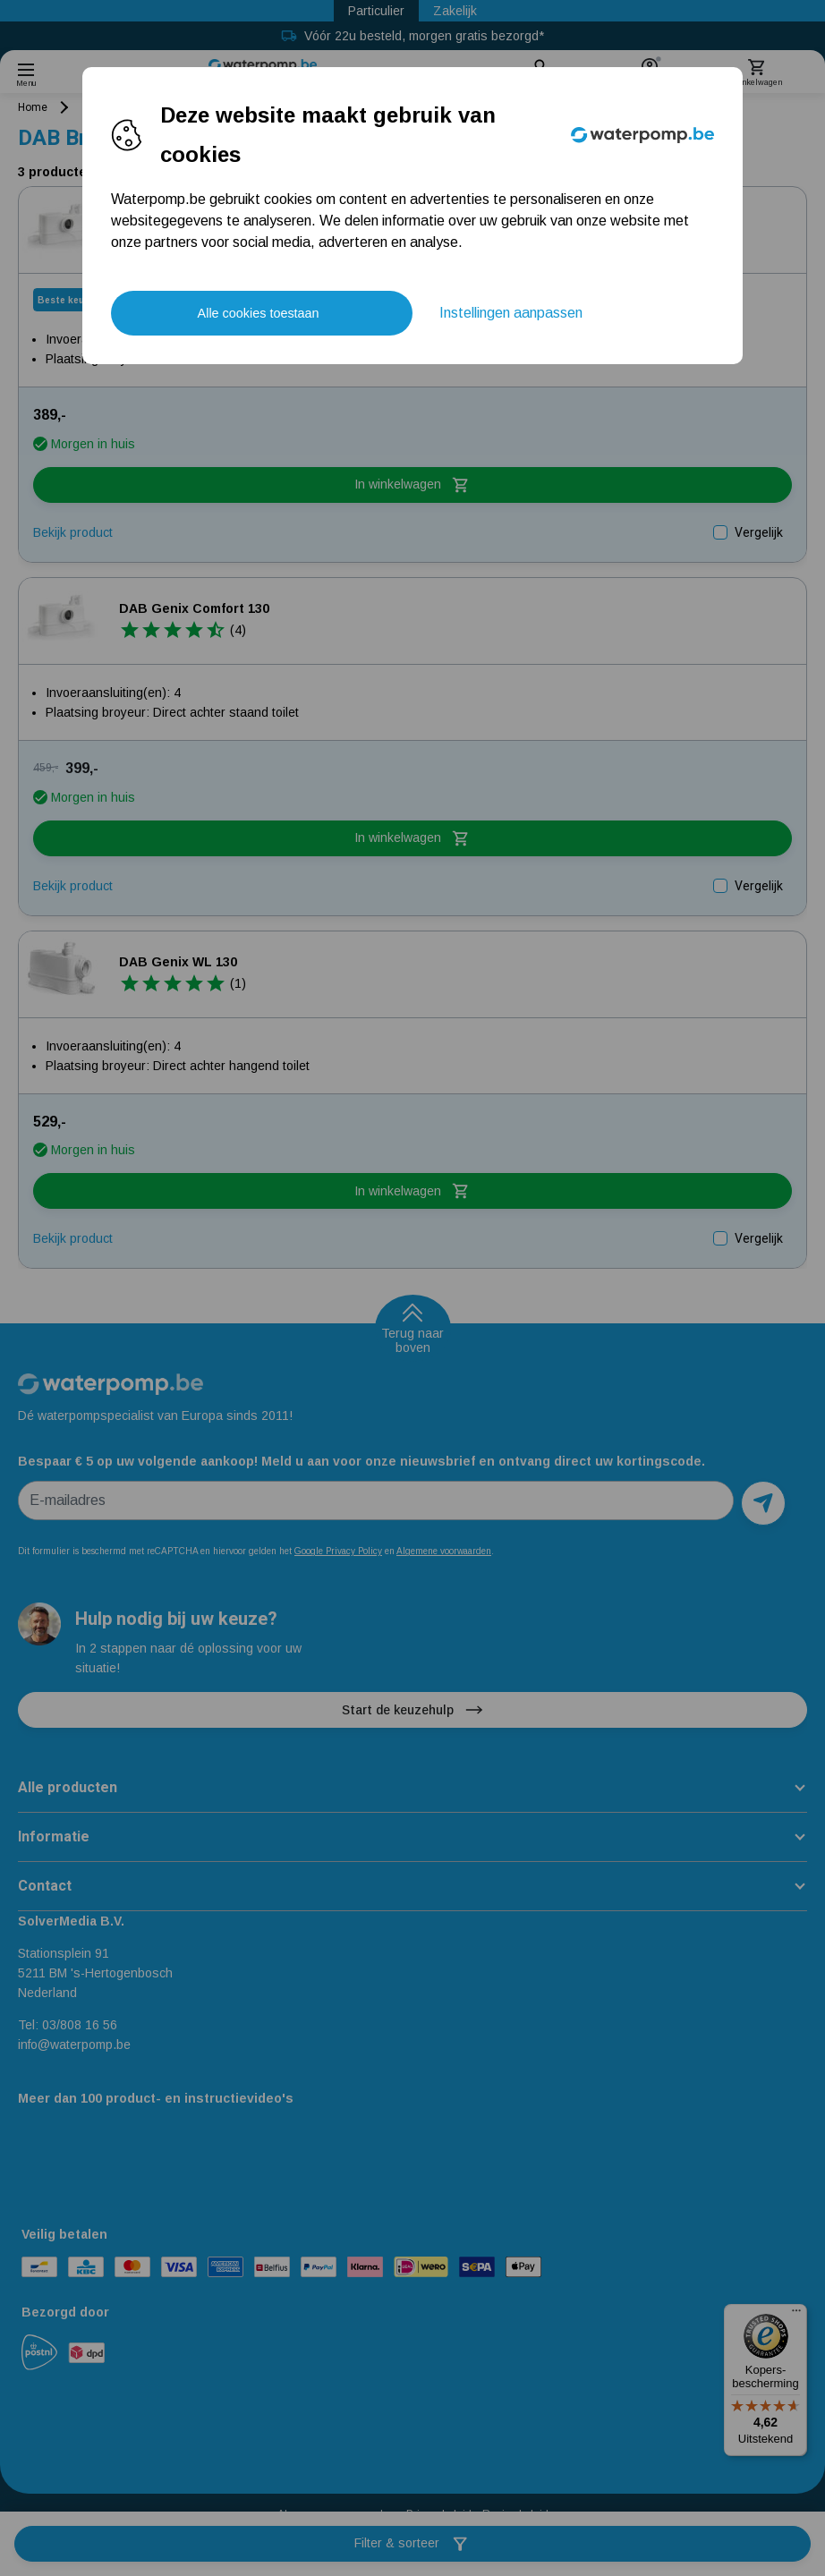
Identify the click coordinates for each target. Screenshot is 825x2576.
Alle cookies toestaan (258, 313)
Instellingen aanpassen (511, 312)
